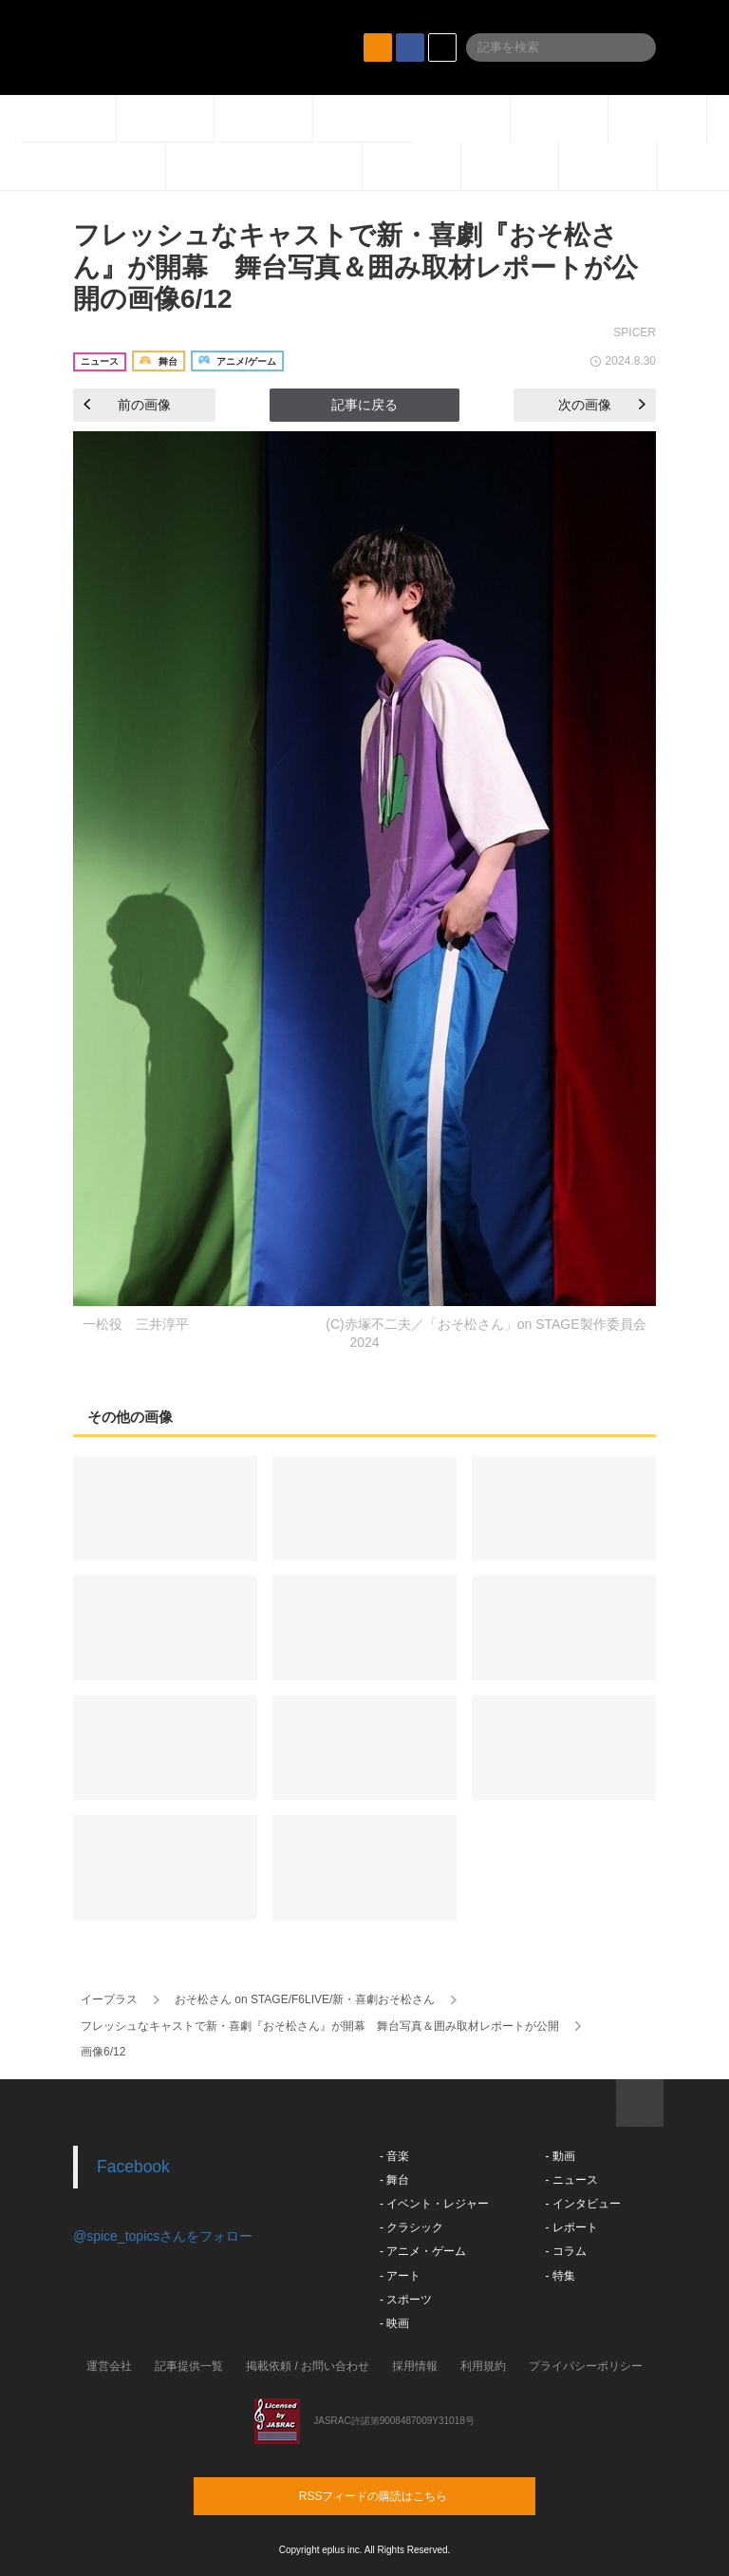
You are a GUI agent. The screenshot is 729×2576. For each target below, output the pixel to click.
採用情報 (415, 2366)
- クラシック (411, 2227)
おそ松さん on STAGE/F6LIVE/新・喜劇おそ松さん (305, 1999)
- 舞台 (394, 2180)
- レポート (571, 2227)
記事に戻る (364, 404)
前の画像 (127, 404)
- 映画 (394, 2323)
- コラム (565, 2251)
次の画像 (601, 404)
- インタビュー (582, 2203)
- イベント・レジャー (434, 2203)
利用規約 (483, 2366)
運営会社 (109, 2366)
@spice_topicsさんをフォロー (162, 2236)
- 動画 (559, 2156)
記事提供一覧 (189, 2366)
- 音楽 (394, 2156)
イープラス (109, 1999)
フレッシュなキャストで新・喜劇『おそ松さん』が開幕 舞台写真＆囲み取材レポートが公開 (320, 2026)
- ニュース (571, 2180)
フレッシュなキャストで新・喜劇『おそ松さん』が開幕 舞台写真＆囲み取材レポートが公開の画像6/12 (355, 266)
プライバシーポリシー (586, 2366)
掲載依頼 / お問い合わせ (307, 2366)
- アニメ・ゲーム (423, 2251)
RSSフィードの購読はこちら (400, 2495)
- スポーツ (406, 2299)
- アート (400, 2275)
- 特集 (559, 2275)
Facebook (133, 2166)
